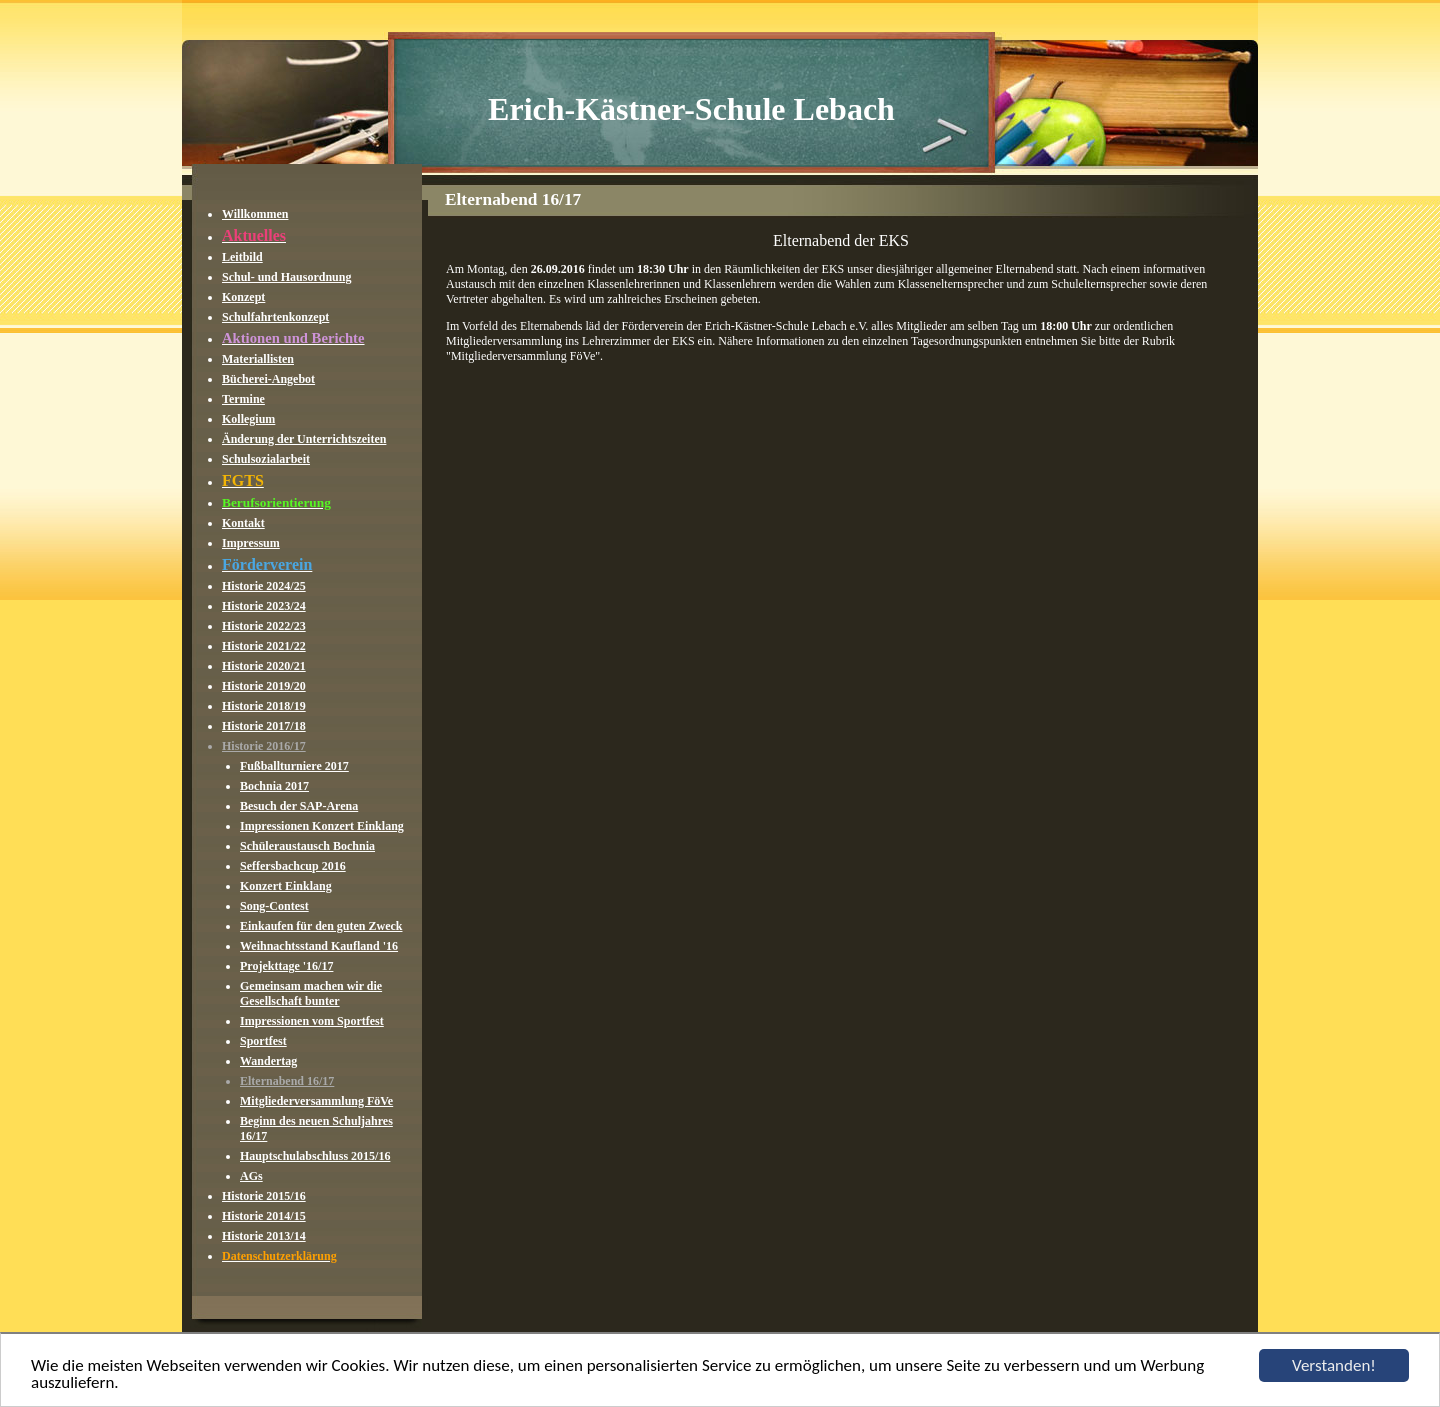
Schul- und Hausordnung (286, 277)
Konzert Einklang (286, 886)
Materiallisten (258, 359)
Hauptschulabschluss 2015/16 (315, 1156)
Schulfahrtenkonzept (275, 317)
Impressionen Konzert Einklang (322, 826)
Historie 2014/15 (264, 1216)
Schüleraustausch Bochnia (307, 846)
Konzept (243, 297)
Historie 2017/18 (264, 726)
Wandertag (268, 1061)
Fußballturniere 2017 (294, 766)
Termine (243, 399)
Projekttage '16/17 (286, 966)
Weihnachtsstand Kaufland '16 (319, 946)
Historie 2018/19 (264, 706)
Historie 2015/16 (264, 1196)
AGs (251, 1176)
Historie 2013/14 (264, 1236)
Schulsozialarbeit (266, 459)
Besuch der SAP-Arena (299, 806)
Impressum (251, 543)
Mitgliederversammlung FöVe (316, 1101)
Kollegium (248, 419)
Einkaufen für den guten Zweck (321, 926)
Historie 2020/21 (264, 666)
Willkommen (255, 214)
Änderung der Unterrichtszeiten (304, 439)
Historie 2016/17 (264, 746)
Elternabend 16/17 (287, 1081)
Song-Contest (274, 906)
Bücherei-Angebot (268, 379)
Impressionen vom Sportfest (312, 1021)
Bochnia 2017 (274, 786)
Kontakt (243, 523)
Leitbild (242, 257)
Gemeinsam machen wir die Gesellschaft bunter (311, 993)
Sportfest (263, 1041)
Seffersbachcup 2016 (293, 866)
